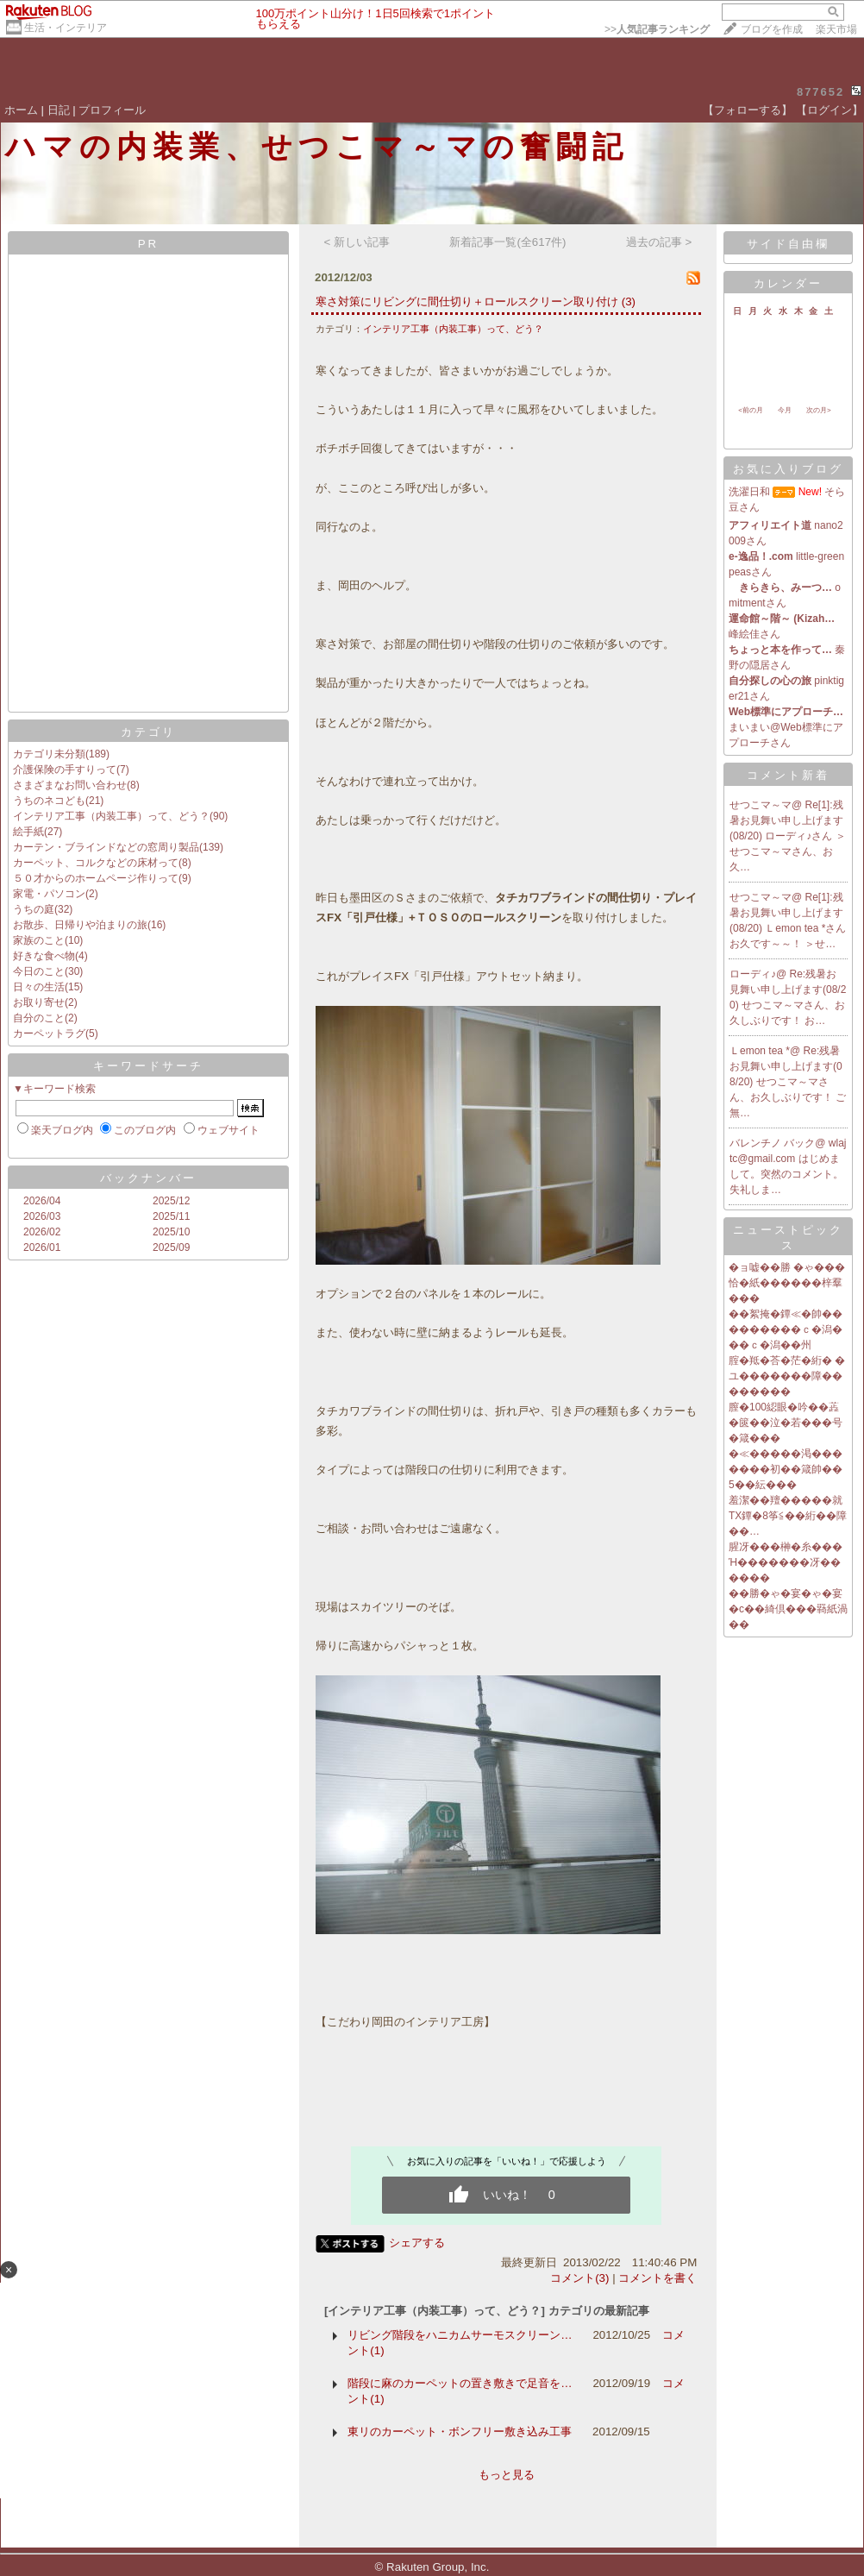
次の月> (818, 410)
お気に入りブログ (788, 468)
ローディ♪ (752, 974)
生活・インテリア (65, 28)
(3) (628, 301)
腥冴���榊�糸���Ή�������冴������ (785, 1562)
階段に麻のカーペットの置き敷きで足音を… (459, 2383)
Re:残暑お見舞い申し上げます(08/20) (787, 989)
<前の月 (750, 410)
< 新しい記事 (357, 242)
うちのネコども (49, 801)
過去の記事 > (659, 242)
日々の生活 (39, 987)
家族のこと (39, 940)
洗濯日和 (749, 492)
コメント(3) (579, 2277)
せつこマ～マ (760, 805)
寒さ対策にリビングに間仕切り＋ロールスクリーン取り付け (467, 301)
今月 (785, 410)
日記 (58, 110)
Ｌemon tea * (759, 1051)
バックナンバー (148, 1178)
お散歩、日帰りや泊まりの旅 (80, 925)
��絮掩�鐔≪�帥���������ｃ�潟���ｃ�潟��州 (785, 1329)
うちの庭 (33, 909)
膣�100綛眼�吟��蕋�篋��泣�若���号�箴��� (785, 1422)
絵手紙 (28, 832)
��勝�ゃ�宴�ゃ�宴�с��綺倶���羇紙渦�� (788, 1608)
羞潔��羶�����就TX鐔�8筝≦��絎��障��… (788, 1515)
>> (657, 29)
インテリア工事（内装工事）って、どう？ (111, 816)
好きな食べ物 (44, 956)
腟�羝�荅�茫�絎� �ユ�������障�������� (787, 1376)
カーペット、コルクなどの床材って (95, 863)
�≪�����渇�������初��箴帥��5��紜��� (785, 1469)
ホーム (21, 110)
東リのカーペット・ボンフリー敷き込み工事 (459, 2431)
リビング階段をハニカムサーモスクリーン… (459, 2334)
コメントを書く (657, 2277)
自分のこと (39, 1018)
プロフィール (112, 110)
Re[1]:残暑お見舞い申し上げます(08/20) (786, 820)
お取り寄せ (39, 1002)
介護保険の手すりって (64, 769)
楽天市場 (836, 29)
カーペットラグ (49, 1033)
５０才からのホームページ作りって (95, 878)
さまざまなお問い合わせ (70, 785)
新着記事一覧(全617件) (507, 242)
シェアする (417, 2242)
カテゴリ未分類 (49, 754)
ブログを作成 (772, 29)
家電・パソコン (49, 894)
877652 (820, 91)
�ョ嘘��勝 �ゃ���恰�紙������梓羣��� (787, 1282)
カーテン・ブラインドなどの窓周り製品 (106, 847)
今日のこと (39, 971)
